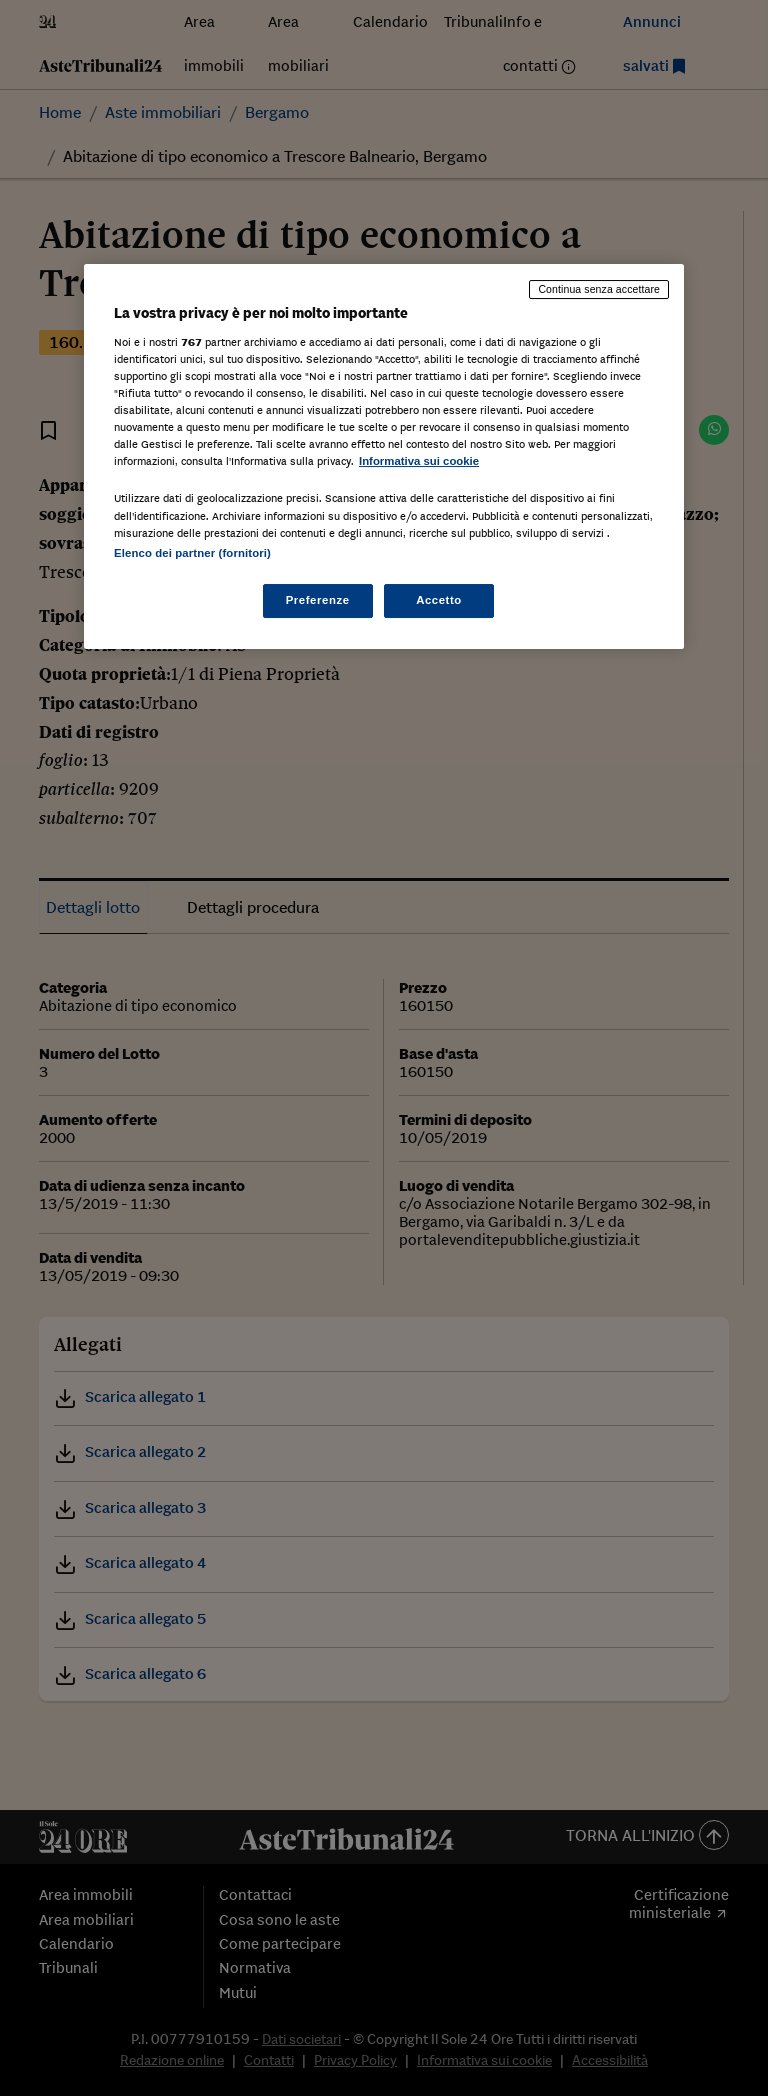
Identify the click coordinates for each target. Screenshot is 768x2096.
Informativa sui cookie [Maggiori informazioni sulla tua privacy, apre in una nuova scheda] (419, 461)
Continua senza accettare (599, 289)
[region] (384, 456)
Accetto (439, 600)
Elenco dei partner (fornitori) (192, 553)
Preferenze (318, 600)
